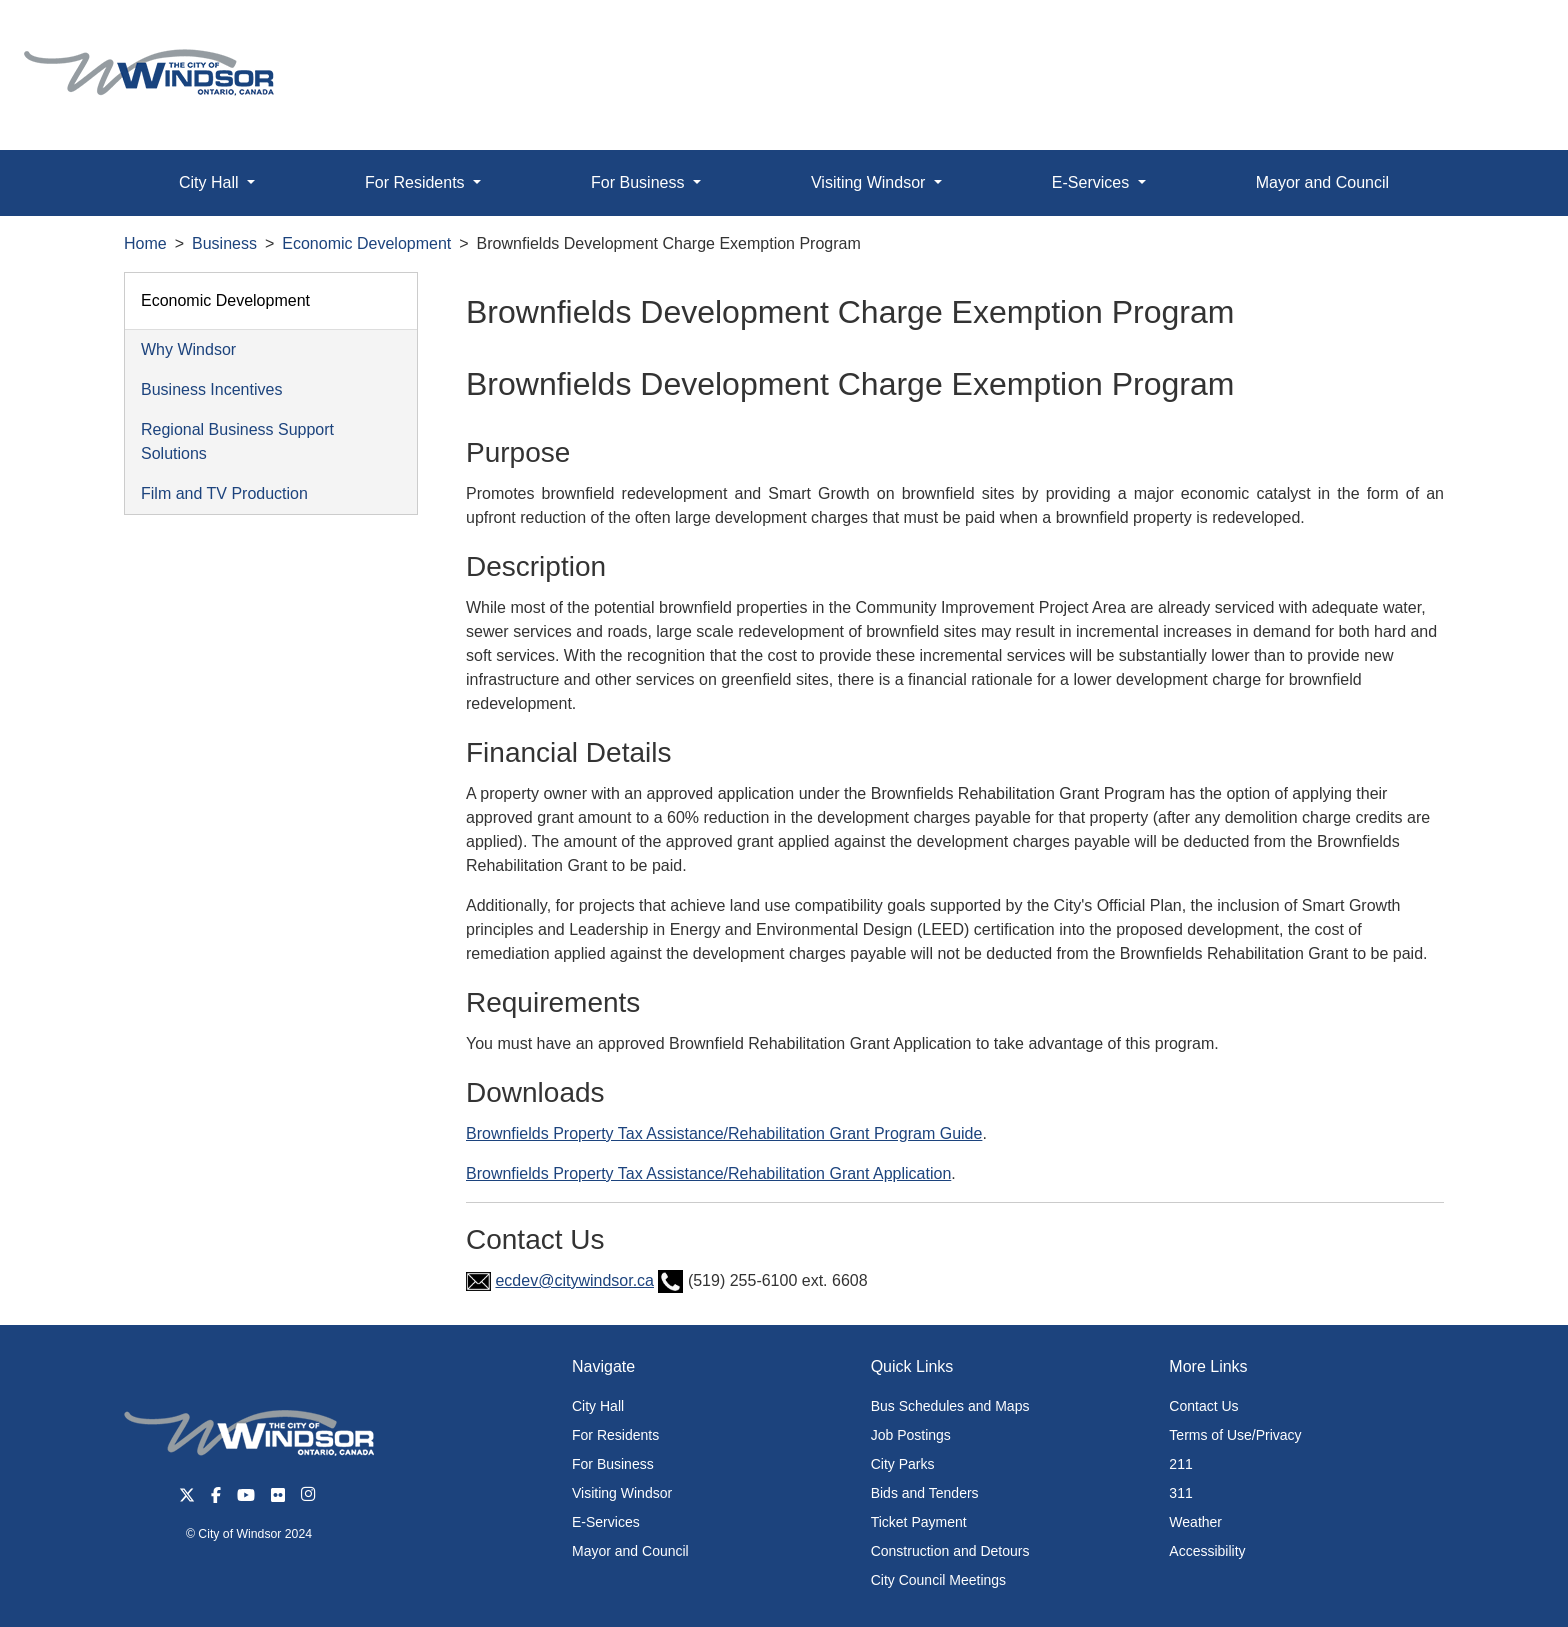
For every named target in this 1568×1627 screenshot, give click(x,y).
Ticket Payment (919, 1522)
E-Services (606, 1522)
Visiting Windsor (622, 1493)
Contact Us (1203, 1406)
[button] (1507, 36)
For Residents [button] (417, 182)
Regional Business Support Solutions (237, 441)
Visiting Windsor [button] (870, 182)
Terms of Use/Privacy (1235, 1435)
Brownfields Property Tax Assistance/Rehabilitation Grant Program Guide (724, 1133)
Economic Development (366, 243)
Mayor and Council (1322, 182)
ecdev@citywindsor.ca (574, 1280)
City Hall (598, 1406)
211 (1180, 1464)
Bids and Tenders (925, 1493)
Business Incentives (211, 389)
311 (1180, 1493)
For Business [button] (640, 182)
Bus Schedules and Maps (950, 1406)
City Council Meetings (938, 1580)
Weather (1195, 1522)
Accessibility (1207, 1551)
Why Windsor (188, 349)
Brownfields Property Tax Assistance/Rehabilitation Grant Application (708, 1173)
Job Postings (911, 1435)
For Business (613, 1464)
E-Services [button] (1093, 182)
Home (145, 243)
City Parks (903, 1464)
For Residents (615, 1435)
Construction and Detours (950, 1551)
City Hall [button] (211, 182)
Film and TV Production (224, 493)
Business (224, 243)
